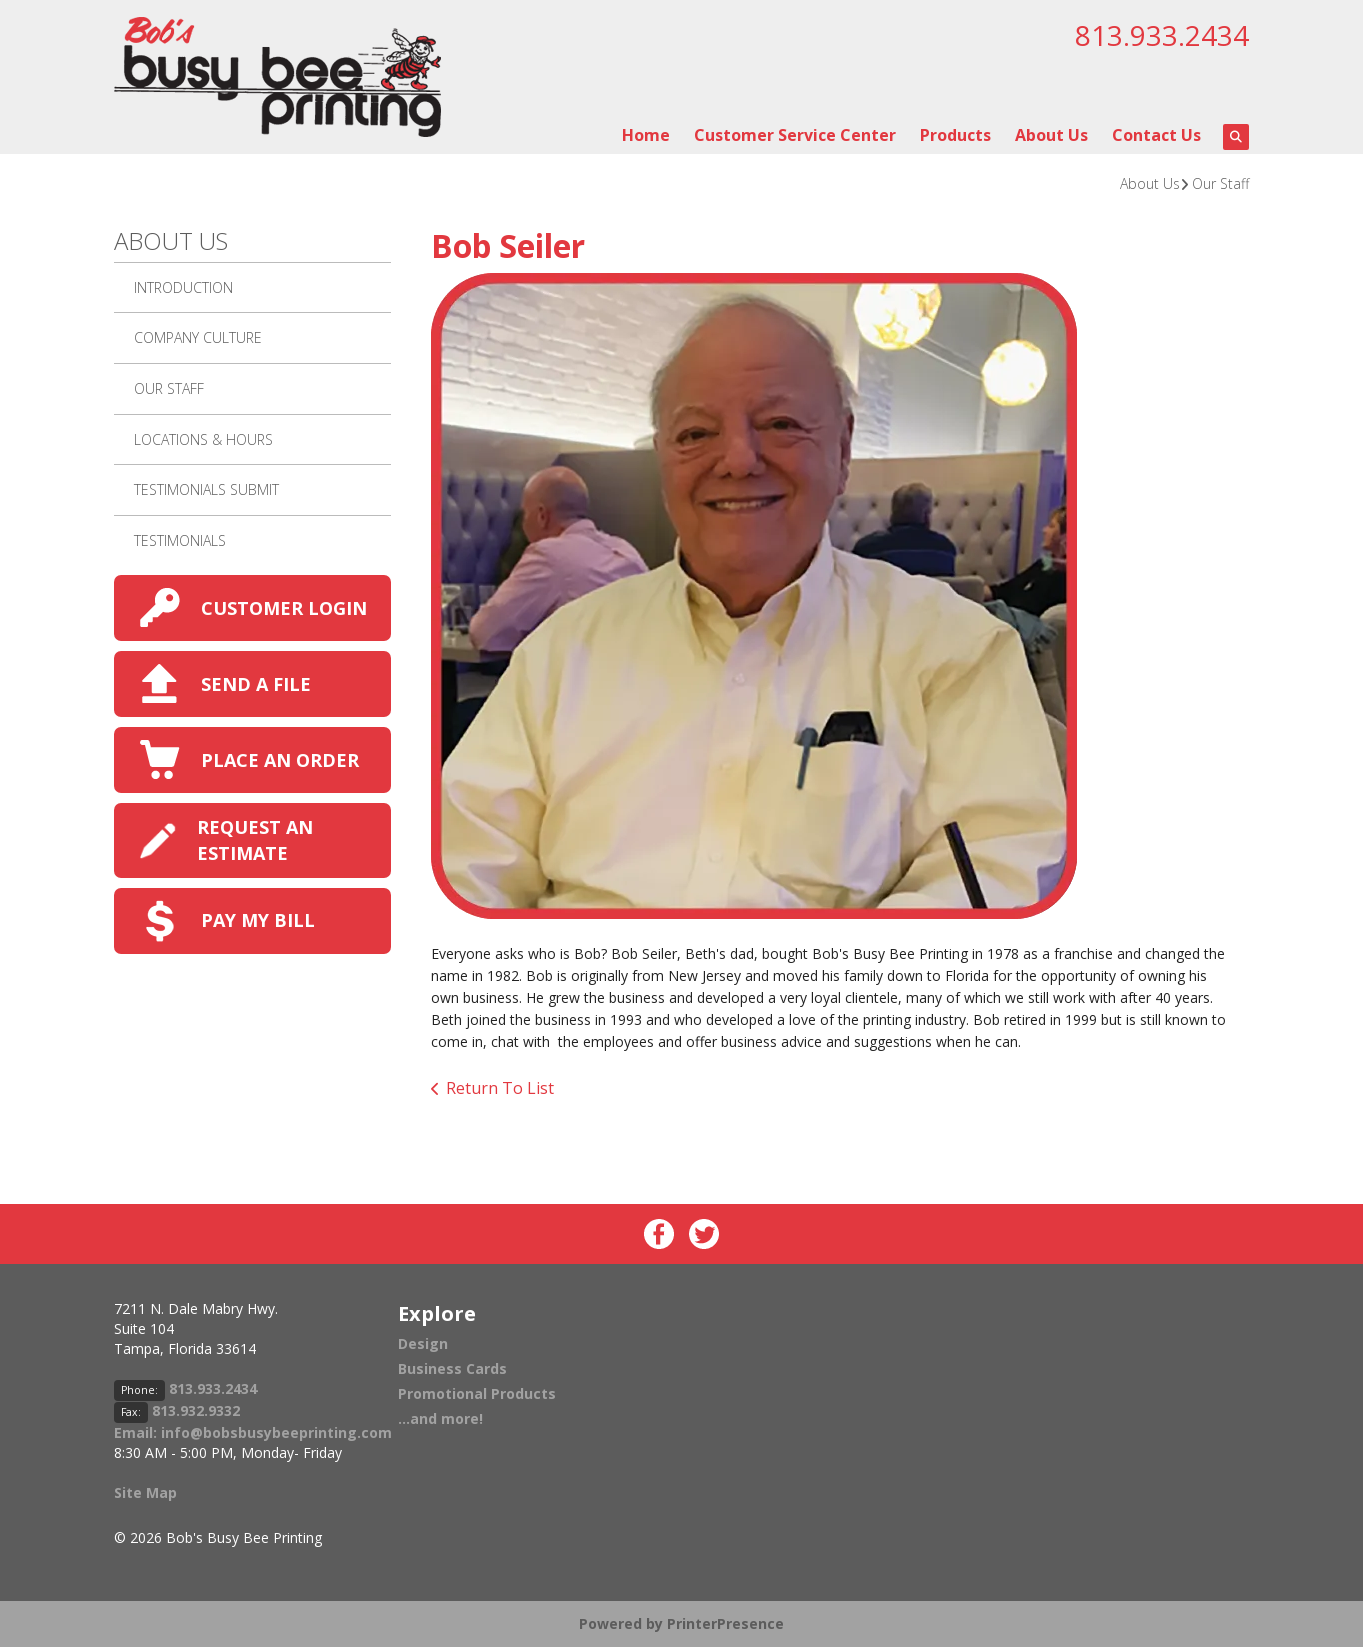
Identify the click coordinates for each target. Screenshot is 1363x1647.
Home (646, 135)
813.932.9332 (196, 1410)
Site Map (145, 1492)
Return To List (500, 1088)
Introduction (183, 287)
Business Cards (452, 1368)
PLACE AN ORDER (280, 760)
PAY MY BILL (258, 920)
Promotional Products (477, 1393)
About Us (1051, 135)
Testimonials (180, 540)
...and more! (440, 1418)
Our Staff (1220, 183)
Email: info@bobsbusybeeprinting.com (253, 1432)
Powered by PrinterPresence (681, 1623)
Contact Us (1156, 135)
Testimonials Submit (206, 489)
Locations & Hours (203, 439)
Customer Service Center (795, 135)
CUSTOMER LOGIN (284, 608)
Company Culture (198, 337)
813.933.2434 (1162, 35)
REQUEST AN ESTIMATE (255, 839)
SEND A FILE (256, 684)
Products (955, 135)
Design (423, 1343)
